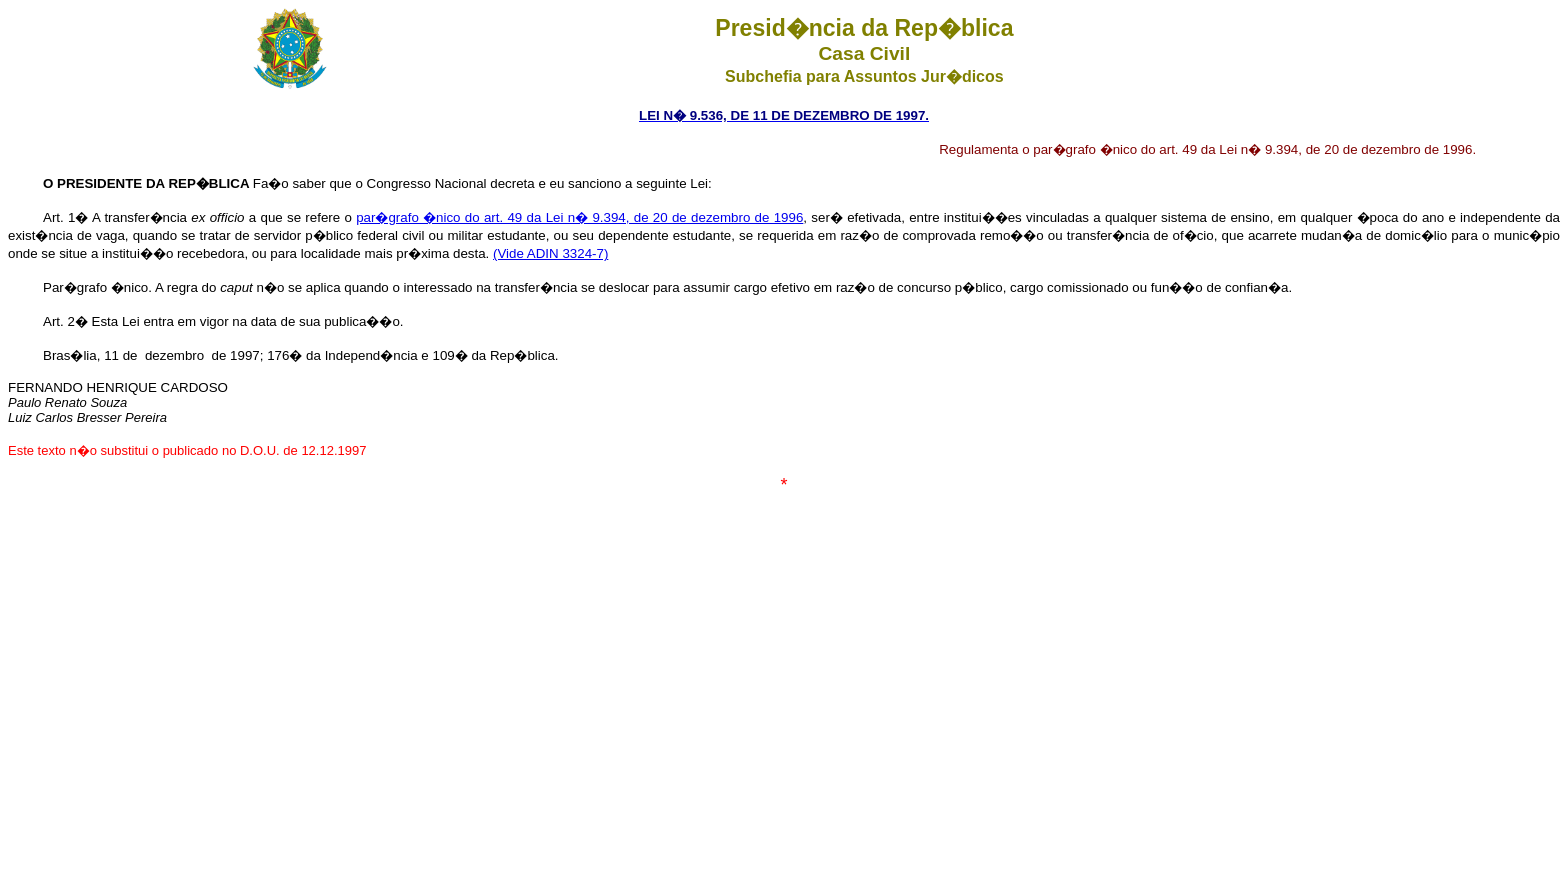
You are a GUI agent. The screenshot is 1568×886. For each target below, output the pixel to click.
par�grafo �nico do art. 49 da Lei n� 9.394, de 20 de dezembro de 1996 (579, 217)
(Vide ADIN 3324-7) (550, 253)
